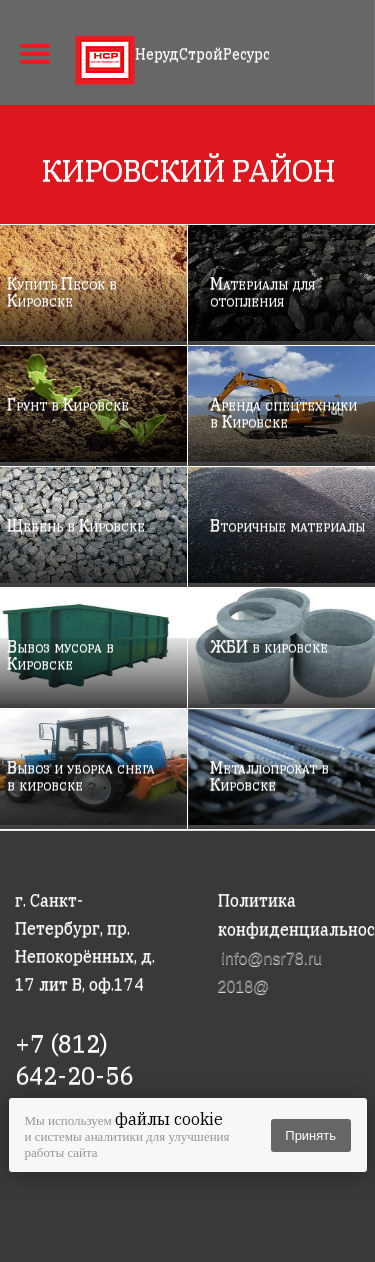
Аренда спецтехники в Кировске (283, 412)
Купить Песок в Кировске (62, 291)
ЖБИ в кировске (269, 646)
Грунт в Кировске (68, 404)
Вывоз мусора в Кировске (60, 654)
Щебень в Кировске (76, 525)
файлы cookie (169, 1119)
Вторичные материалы (287, 525)
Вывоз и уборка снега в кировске (81, 775)
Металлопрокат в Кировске (269, 775)
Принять (310, 1135)
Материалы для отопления (262, 291)
